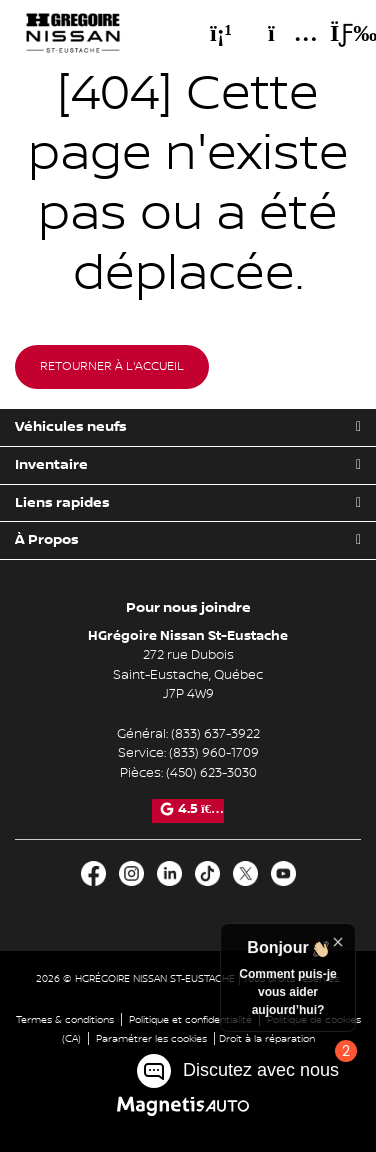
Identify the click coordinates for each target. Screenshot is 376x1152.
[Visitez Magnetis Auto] (188, 1105)
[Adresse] (283, 33)
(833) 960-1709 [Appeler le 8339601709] (214, 753)
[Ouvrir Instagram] (131, 873)
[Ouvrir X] (245, 873)
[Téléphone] (221, 33)
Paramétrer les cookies (151, 1038)
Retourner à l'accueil (112, 366)
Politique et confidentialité (190, 1019)
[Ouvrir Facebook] (93, 873)
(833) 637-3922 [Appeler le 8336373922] (215, 734)
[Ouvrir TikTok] (207, 873)
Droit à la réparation (267, 1038)
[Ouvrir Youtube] (283, 873)
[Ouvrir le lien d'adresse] (188, 674)
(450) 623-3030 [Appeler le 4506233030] (211, 773)
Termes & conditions (65, 1019)
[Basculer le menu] (337, 33)
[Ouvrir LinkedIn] (169, 873)
